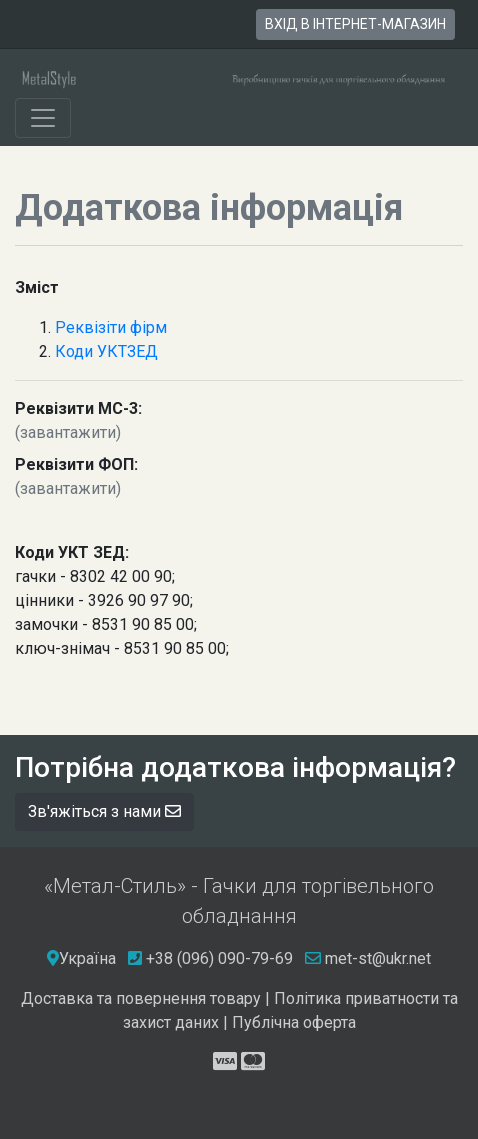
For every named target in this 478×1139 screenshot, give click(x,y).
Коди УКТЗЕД (106, 351)
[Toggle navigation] (43, 118)
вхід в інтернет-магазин (355, 24)
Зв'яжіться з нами (104, 811)
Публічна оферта (294, 1022)
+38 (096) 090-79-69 (219, 958)
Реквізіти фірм (111, 327)
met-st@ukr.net (368, 958)
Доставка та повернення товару (141, 998)
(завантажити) (68, 432)
